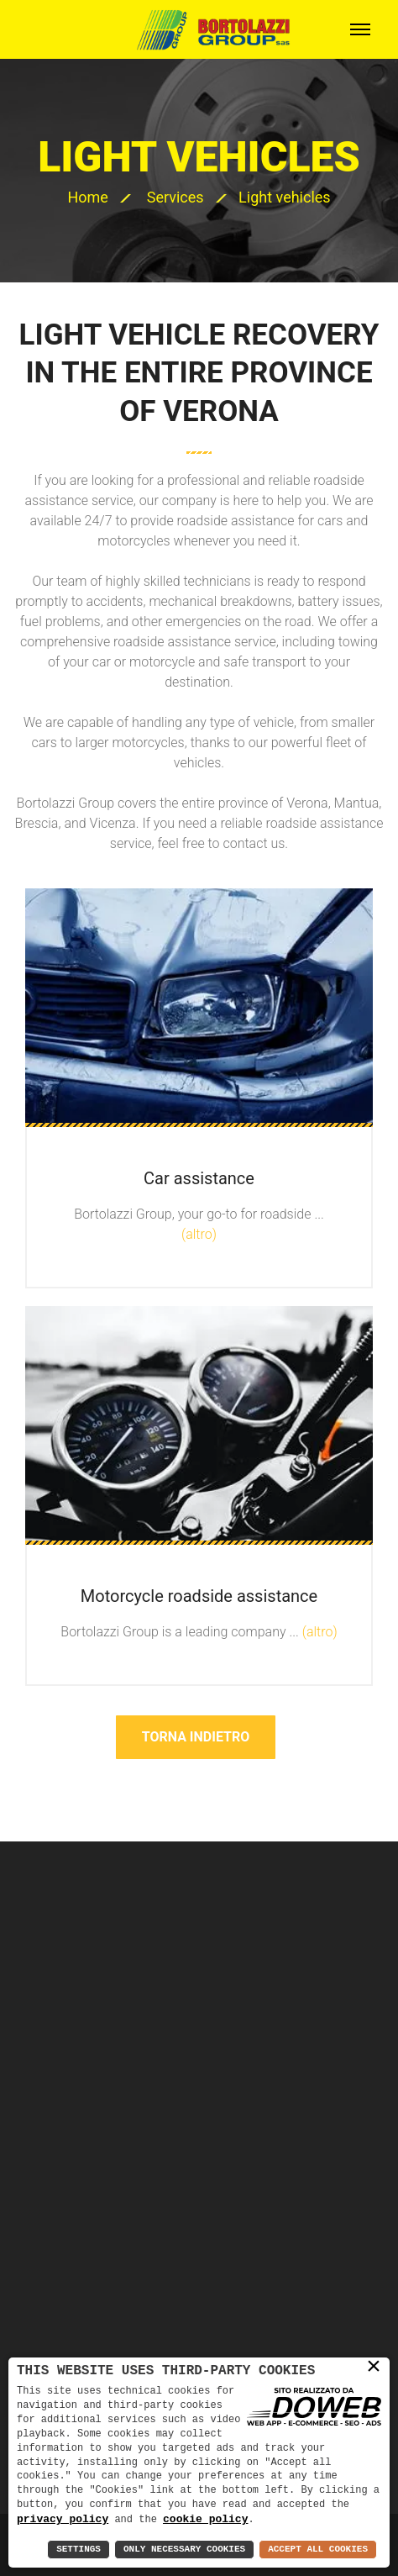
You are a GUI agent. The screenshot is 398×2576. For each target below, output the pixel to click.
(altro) (199, 1234)
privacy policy (62, 2518)
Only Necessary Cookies (184, 2549)
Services (175, 197)
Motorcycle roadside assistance (199, 1596)
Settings (78, 2549)
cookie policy (205, 2518)
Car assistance (199, 1178)
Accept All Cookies (318, 2549)
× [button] (373, 2367)
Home (87, 197)
